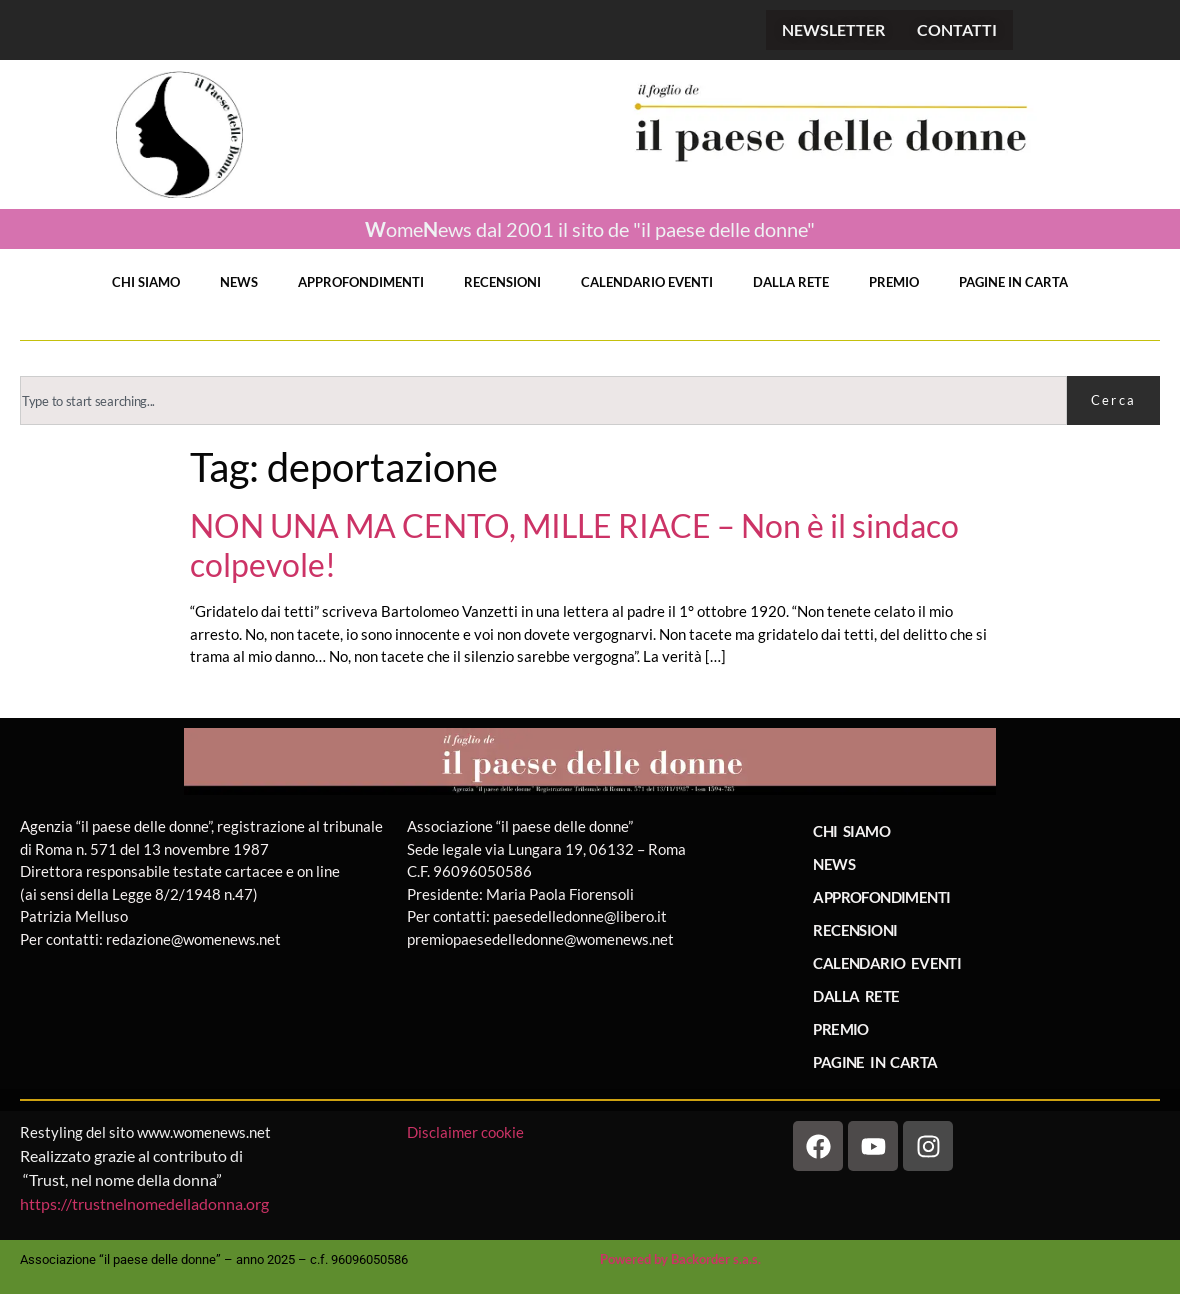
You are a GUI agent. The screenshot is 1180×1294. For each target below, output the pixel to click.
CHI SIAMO (146, 282)
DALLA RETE (791, 282)
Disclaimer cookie (467, 1132)
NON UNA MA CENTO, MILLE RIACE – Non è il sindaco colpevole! (574, 545)
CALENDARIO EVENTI (647, 282)
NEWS (239, 282)
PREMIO (894, 282)
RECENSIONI (502, 282)
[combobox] (543, 400)
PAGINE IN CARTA (1013, 282)
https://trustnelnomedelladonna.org (144, 1203)
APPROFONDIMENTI (361, 282)
